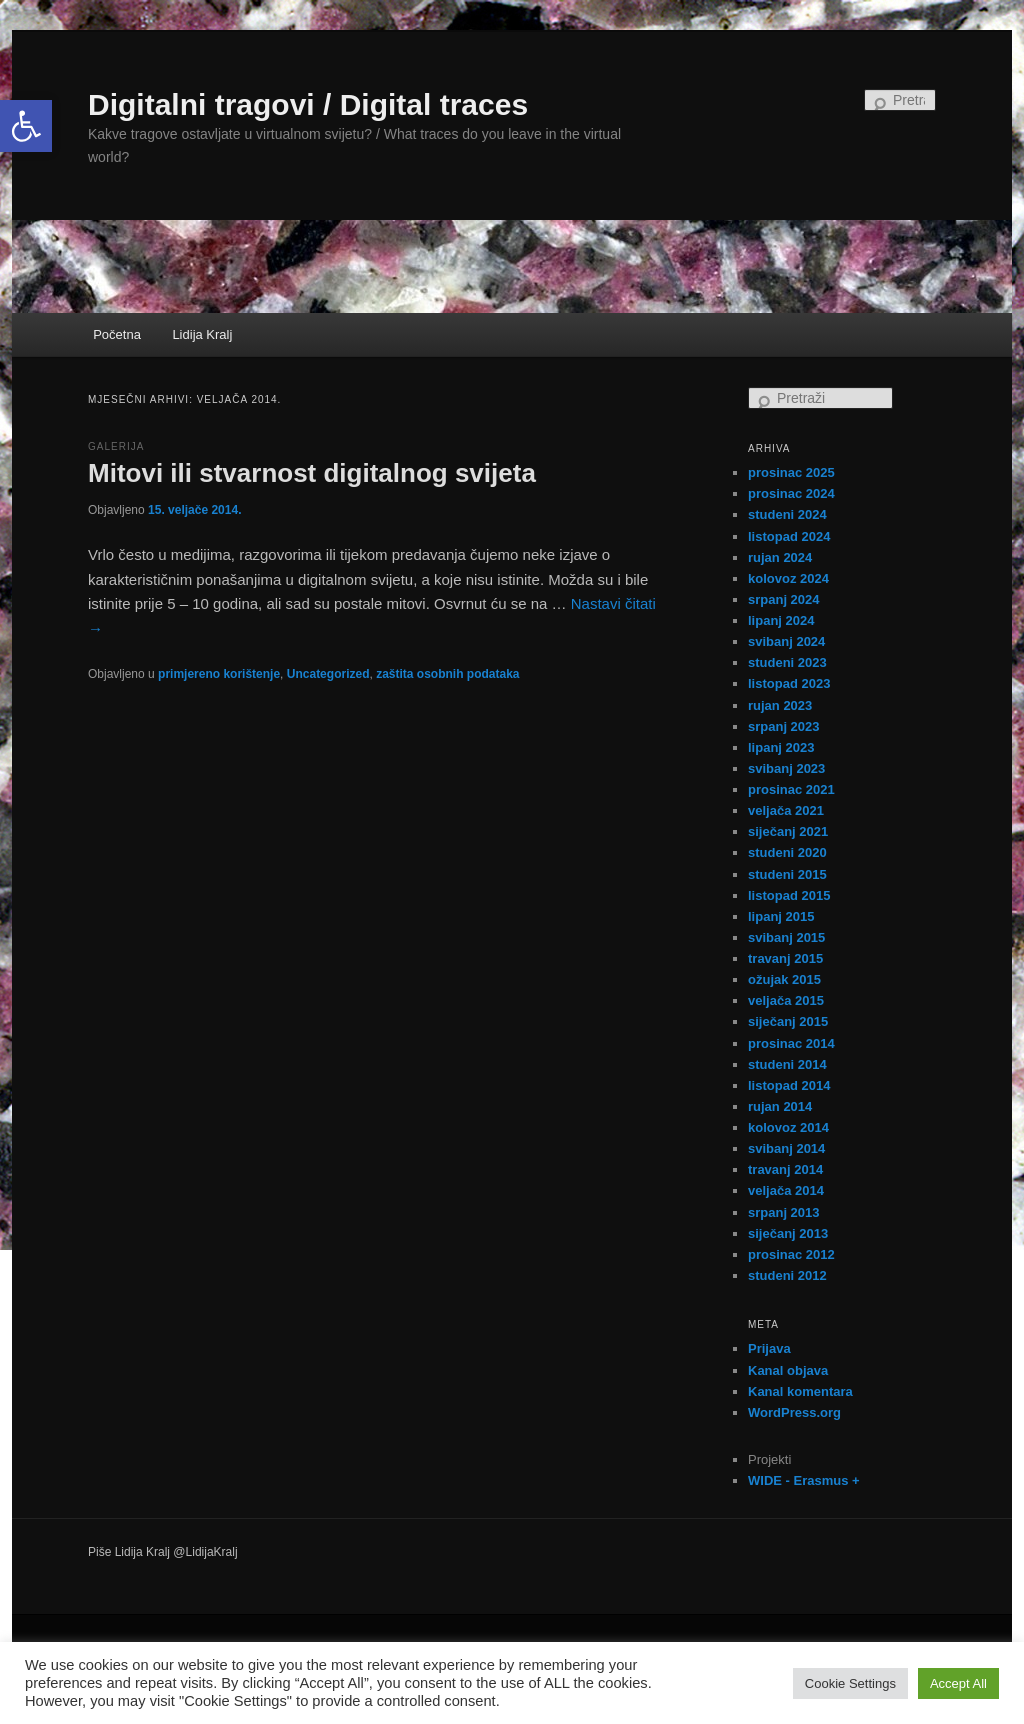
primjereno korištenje (219, 674)
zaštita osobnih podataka (447, 674)
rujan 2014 (780, 1106)
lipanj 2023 (781, 747)
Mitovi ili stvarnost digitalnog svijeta (312, 473)
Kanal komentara (800, 1391)
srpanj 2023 (784, 726)
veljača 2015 (786, 1000)
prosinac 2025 (791, 472)
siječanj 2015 (788, 1021)
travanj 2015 (785, 958)
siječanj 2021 (788, 831)
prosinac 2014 (791, 1043)
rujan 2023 (780, 705)
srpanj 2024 (784, 599)
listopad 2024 (789, 536)
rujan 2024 (780, 557)
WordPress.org (794, 1412)
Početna (117, 334)
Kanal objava (788, 1370)
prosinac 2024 (791, 493)
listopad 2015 (789, 895)
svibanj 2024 (786, 641)
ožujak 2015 (784, 979)
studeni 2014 (787, 1064)
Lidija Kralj (202, 334)
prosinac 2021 (791, 789)
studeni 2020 (787, 852)
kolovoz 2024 (788, 578)
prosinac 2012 (791, 1254)
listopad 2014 (789, 1085)
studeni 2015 (787, 874)
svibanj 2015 (786, 937)
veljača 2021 (786, 810)
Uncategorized (328, 674)
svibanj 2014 (786, 1148)
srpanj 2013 (784, 1212)
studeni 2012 (787, 1275)
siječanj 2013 (788, 1233)
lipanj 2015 (781, 916)
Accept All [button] (958, 1683)
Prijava (769, 1348)
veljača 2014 (786, 1190)
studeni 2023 (787, 662)
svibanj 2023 (786, 768)
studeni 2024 (787, 514)
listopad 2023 (789, 683)
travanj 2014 (785, 1169)
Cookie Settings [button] (850, 1683)
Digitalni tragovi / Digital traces (308, 104)
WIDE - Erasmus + (804, 1480)
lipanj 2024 (781, 620)
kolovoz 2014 (788, 1127)
